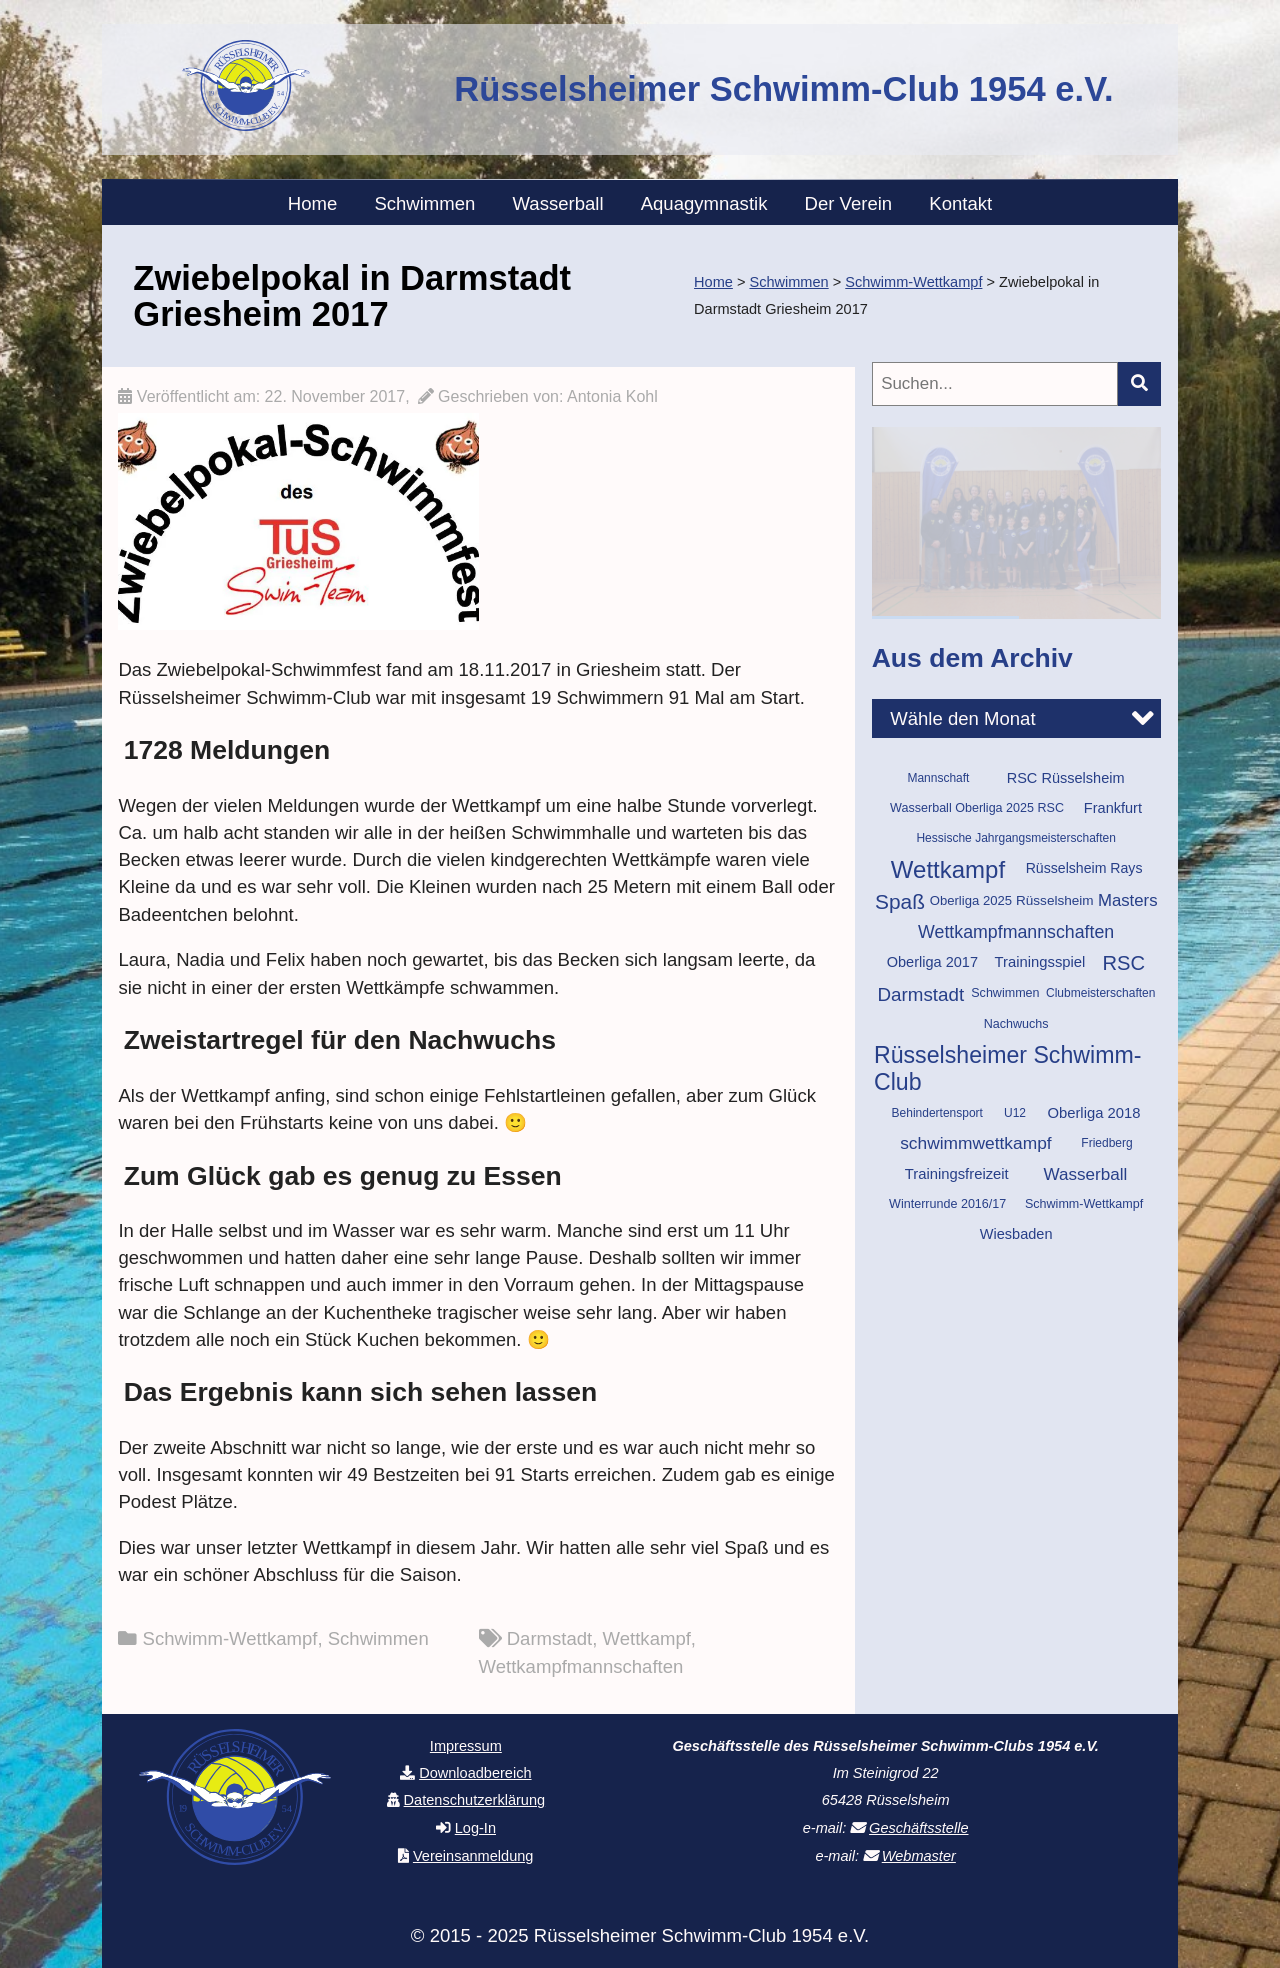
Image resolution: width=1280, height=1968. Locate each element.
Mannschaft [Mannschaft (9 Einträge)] (938, 778)
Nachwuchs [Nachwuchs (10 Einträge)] (1016, 1024)
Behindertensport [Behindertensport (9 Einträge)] (937, 1113)
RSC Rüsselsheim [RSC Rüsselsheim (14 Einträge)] (1066, 778)
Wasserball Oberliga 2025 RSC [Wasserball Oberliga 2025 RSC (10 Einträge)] (977, 808)
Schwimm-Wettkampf (230, 1638)
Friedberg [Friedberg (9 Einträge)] (1106, 1143)
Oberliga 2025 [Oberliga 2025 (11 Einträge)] (971, 900)
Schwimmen (424, 203)
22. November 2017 (335, 396)
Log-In (475, 1828)
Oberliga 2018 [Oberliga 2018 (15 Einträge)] (1093, 1113)
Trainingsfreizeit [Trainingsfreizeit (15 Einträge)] (957, 1174)
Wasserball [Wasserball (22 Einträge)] (1085, 1174)
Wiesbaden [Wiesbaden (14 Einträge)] (1016, 1234)
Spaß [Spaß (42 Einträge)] (900, 901)
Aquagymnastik (704, 203)
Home (312, 203)
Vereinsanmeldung (473, 1856)
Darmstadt (550, 1638)
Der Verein (849, 203)
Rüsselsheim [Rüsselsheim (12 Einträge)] (1055, 900)
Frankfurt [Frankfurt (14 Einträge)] (1113, 808)
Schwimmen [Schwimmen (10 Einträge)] (1005, 993)
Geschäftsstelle (918, 1828)
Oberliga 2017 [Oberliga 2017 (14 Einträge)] (932, 962)
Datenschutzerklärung (475, 1800)
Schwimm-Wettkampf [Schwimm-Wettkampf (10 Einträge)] (1084, 1204)
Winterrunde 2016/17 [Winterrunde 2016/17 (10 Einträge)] (947, 1204)
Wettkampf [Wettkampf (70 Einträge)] (948, 869)
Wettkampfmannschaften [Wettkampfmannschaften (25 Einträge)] (1016, 932)
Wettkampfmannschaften (581, 1666)
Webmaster (919, 1856)
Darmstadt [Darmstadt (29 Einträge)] (921, 994)
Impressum (466, 1746)
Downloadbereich (475, 1773)
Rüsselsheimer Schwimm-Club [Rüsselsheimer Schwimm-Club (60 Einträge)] (1007, 1068)
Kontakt (960, 203)
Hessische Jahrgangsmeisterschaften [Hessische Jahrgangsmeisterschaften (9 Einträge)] (1015, 838)
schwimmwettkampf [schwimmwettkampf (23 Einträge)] (975, 1143)
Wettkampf (647, 1638)
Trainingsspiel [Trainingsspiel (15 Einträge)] (1040, 962)
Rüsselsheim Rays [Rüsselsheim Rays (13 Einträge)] (1084, 868)
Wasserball (558, 203)
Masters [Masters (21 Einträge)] (1128, 900)
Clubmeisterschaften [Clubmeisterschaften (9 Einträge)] (1100, 993)
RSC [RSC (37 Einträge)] (1123, 963)
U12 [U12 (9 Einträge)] (1015, 1113)
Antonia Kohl (612, 396)
